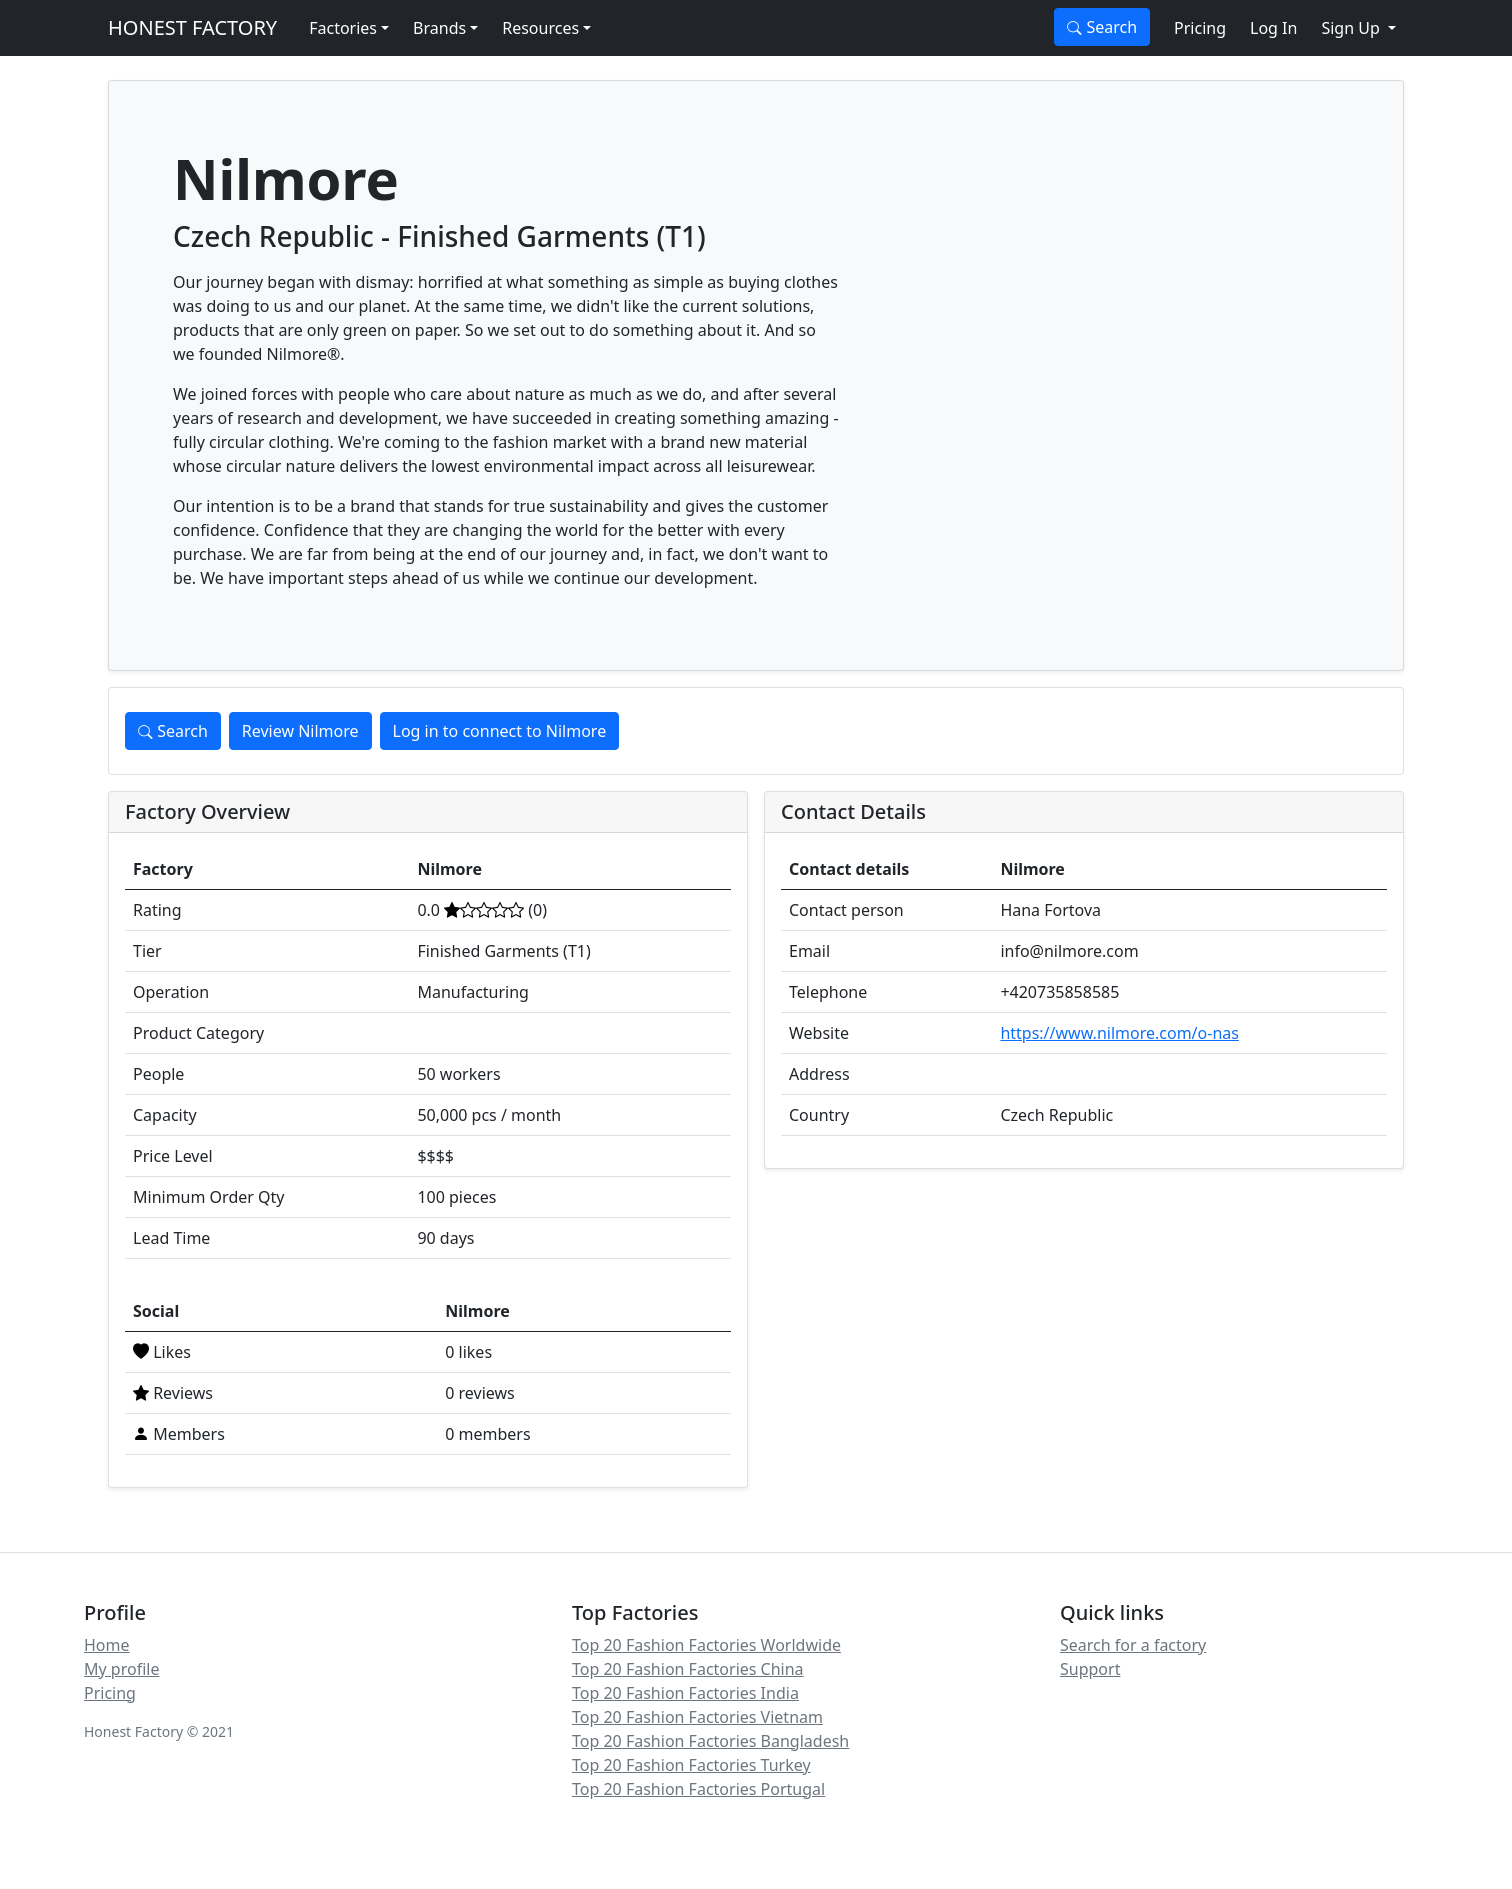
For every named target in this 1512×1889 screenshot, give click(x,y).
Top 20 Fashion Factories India (685, 1693)
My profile (121, 1669)
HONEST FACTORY (192, 27)
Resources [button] (540, 28)
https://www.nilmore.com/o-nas (1119, 1033)
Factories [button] (343, 28)
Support (1090, 1669)
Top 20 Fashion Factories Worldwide (706, 1645)
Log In (1273, 28)
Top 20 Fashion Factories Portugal (698, 1789)
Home (107, 1645)
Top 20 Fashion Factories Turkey (691, 1765)
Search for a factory (1133, 1645)
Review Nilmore (300, 731)
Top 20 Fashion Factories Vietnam (697, 1717)
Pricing (1200, 28)
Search (1102, 27)
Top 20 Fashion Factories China (688, 1669)
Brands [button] (439, 28)
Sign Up (1352, 28)
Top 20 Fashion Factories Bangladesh (710, 1741)
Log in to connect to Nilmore (500, 731)
